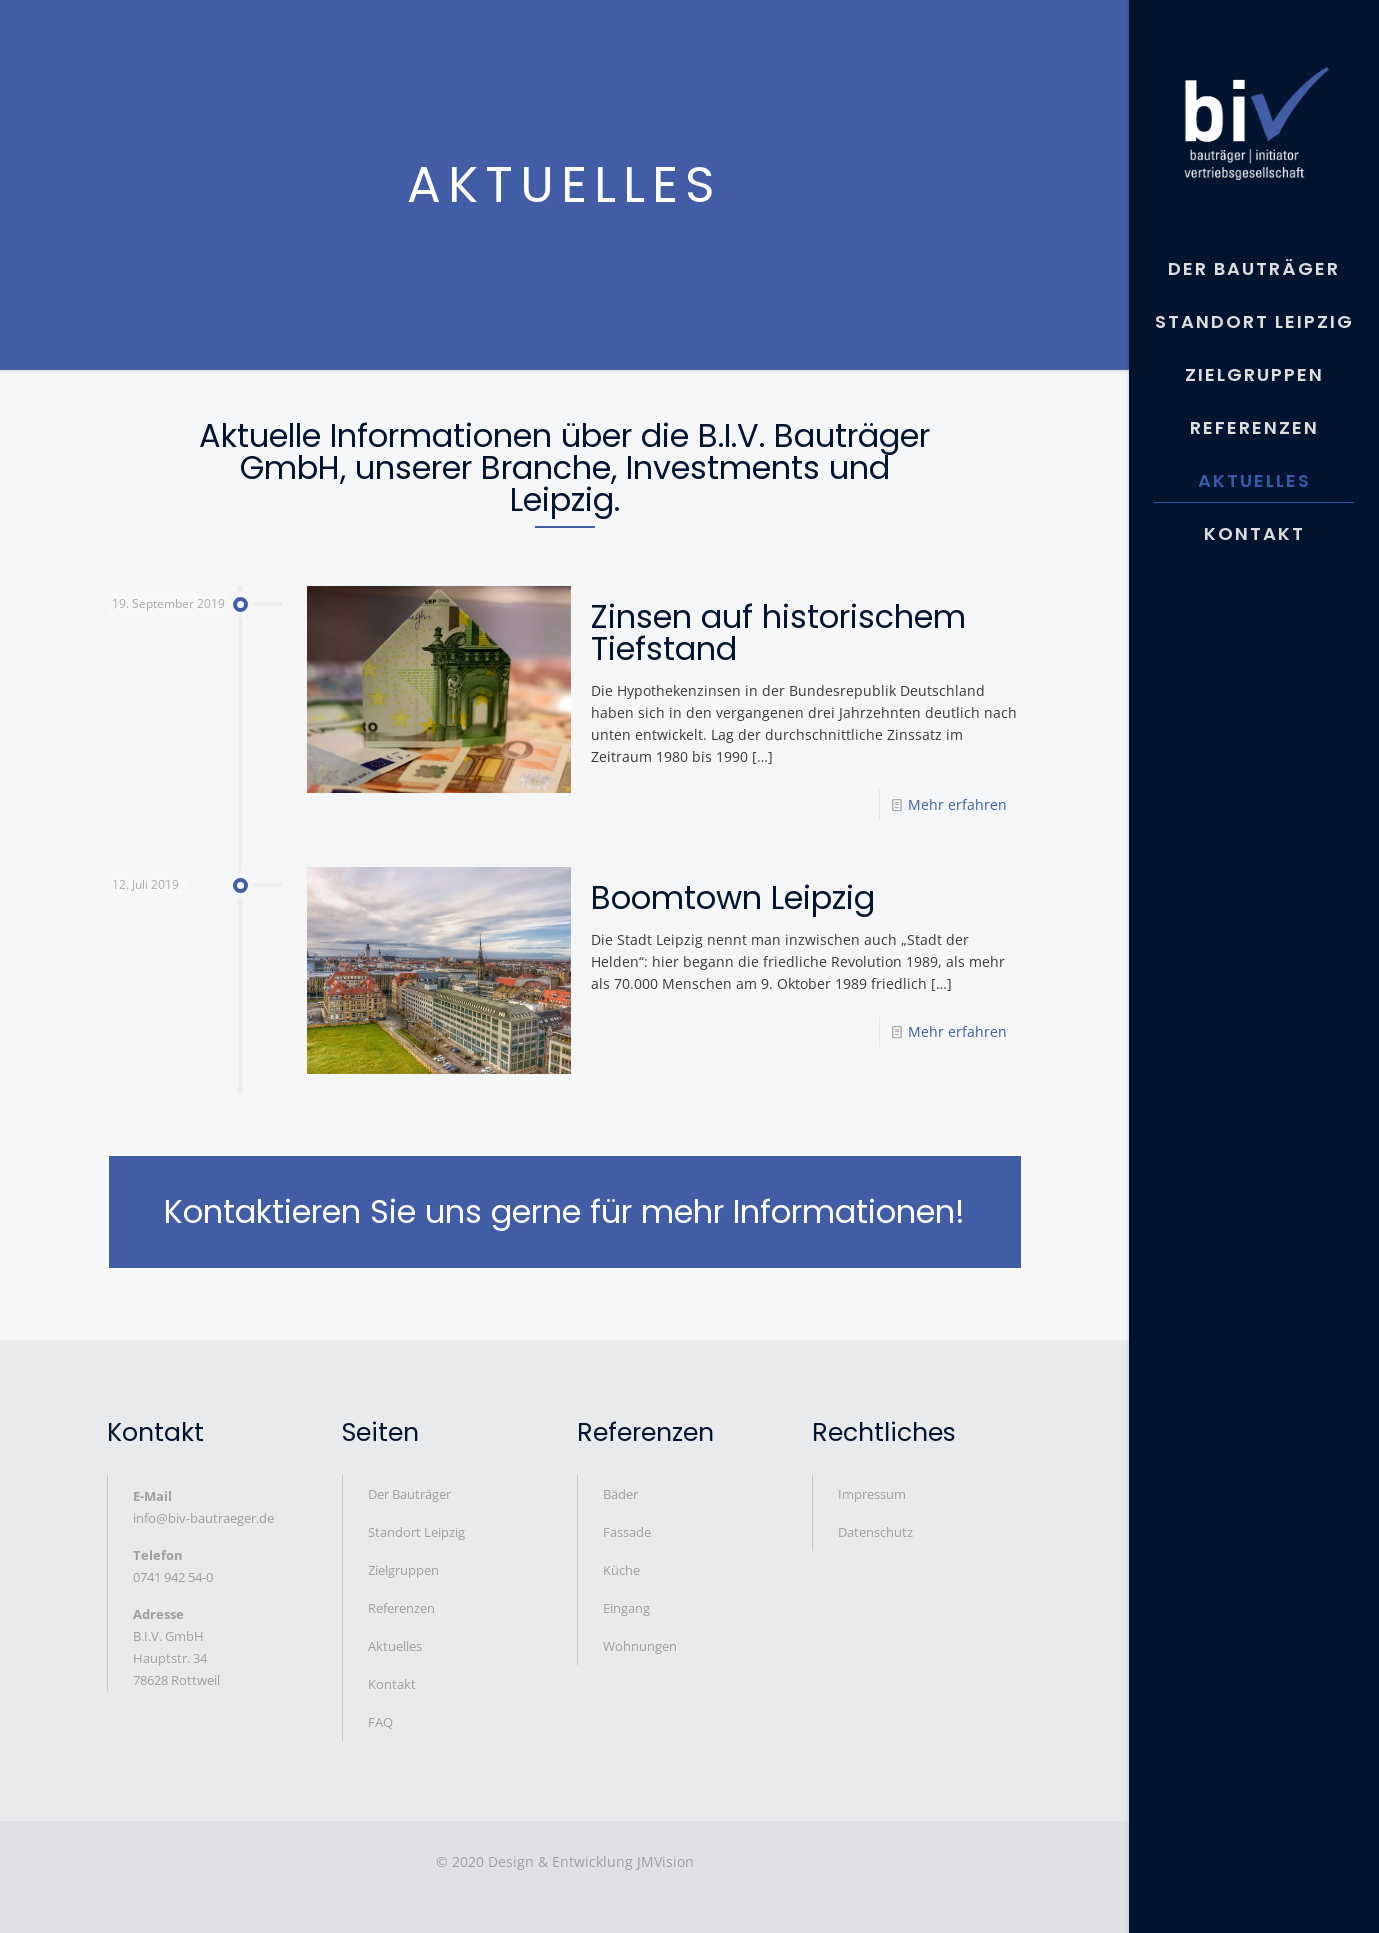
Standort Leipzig (416, 1532)
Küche (621, 1570)
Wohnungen (640, 1646)
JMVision (665, 1861)
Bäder (620, 1494)
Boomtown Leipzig (733, 897)
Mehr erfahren (957, 804)
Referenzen (401, 1608)
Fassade (627, 1532)
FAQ (380, 1722)
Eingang (626, 1608)
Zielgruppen (403, 1570)
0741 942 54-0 (173, 1577)
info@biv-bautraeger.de (203, 1518)
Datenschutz (875, 1532)
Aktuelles (395, 1646)
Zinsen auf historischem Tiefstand (778, 632)
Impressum (872, 1494)
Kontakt (392, 1684)
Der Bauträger (409, 1494)
